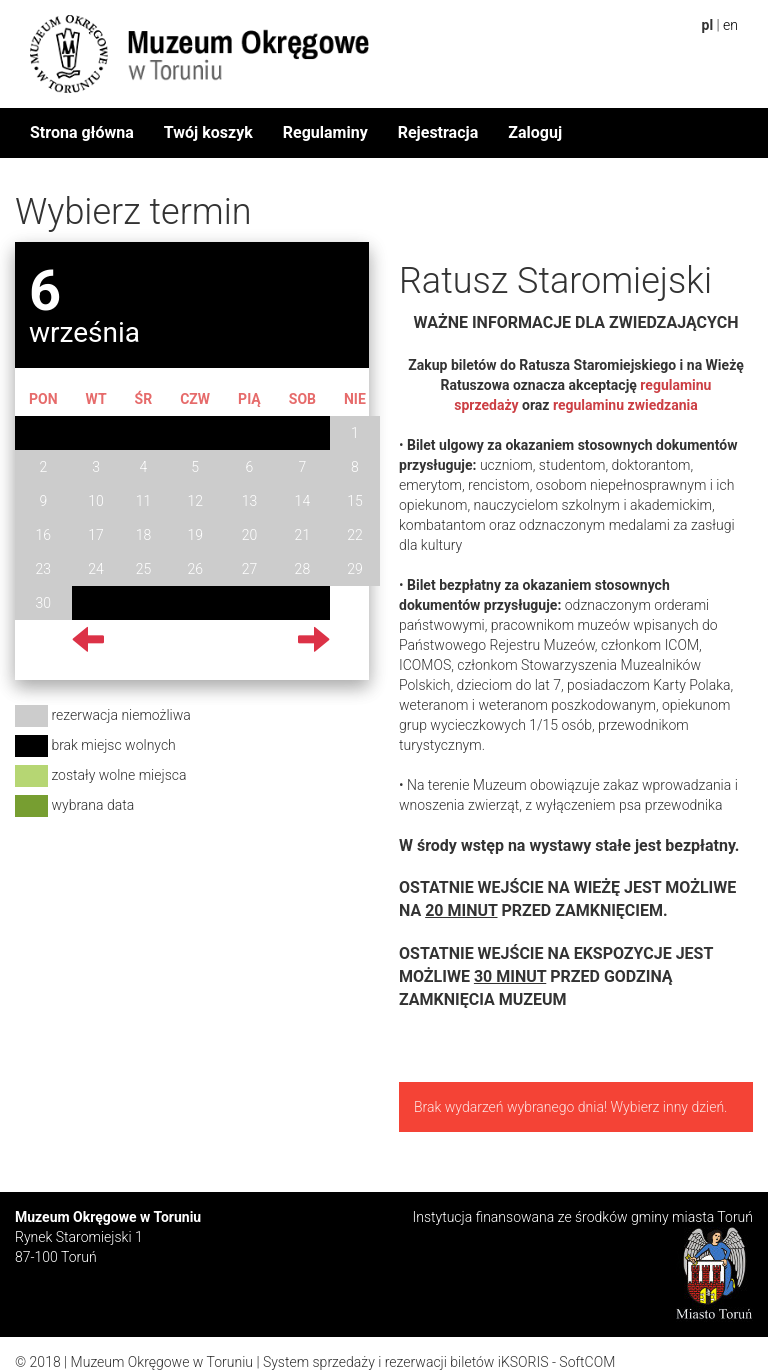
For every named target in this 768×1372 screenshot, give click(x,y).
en (730, 25)
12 (195, 501)
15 (355, 501)
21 (303, 535)
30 (44, 603)
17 (96, 535)
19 (195, 535)
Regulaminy (325, 132)
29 (355, 569)
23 (44, 569)
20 (250, 535)
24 (96, 569)
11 (144, 501)
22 (355, 535)
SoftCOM (587, 1362)
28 (303, 569)
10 (96, 501)
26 (195, 569)
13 (250, 501)
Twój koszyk (208, 132)
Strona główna (82, 132)
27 (250, 569)
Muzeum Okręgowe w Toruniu (162, 1362)
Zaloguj (535, 132)
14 (303, 501)
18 (144, 535)
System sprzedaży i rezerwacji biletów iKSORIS (406, 1362)
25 (144, 569)
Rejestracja (438, 132)
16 (44, 535)
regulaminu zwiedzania (625, 405)
